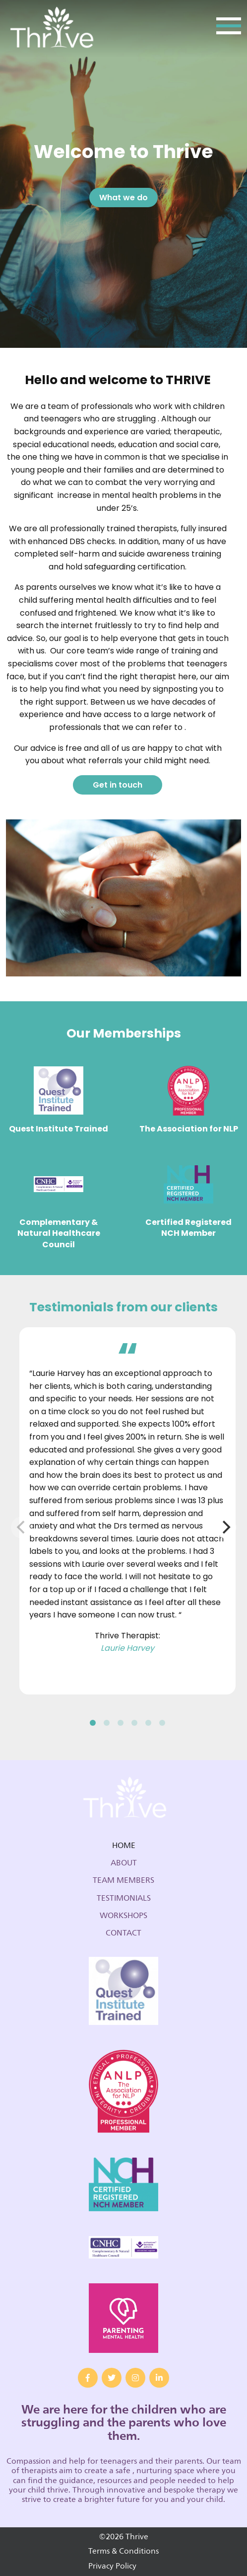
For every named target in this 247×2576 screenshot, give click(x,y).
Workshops (123, 1915)
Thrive (50, 28)
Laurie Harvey (127, 1648)
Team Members (123, 1880)
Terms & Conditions (123, 2551)
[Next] (225, 1527)
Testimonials (124, 1898)
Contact (123, 1933)
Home (123, 1845)
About (124, 1862)
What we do (123, 197)
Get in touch (117, 785)
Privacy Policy (112, 2566)
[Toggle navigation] (228, 28)
